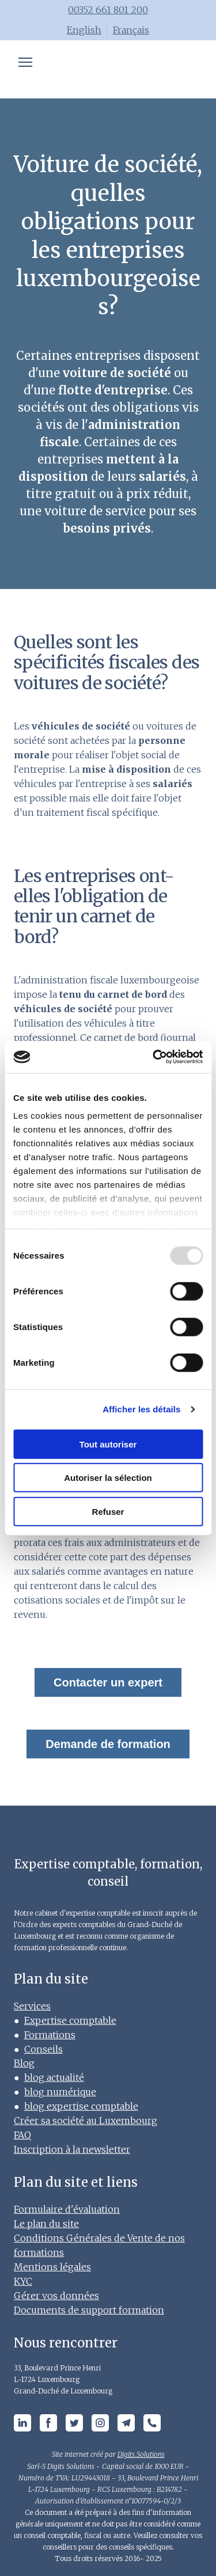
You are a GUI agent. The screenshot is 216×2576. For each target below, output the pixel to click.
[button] (22, 2422)
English (84, 30)
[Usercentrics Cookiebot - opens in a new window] (154, 1057)
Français (131, 30)
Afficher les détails (141, 1409)
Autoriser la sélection (108, 1478)
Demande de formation (108, 1744)
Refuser (108, 1511)
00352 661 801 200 (108, 10)
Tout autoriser (108, 1444)
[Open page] (108, 70)
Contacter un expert (108, 1682)
